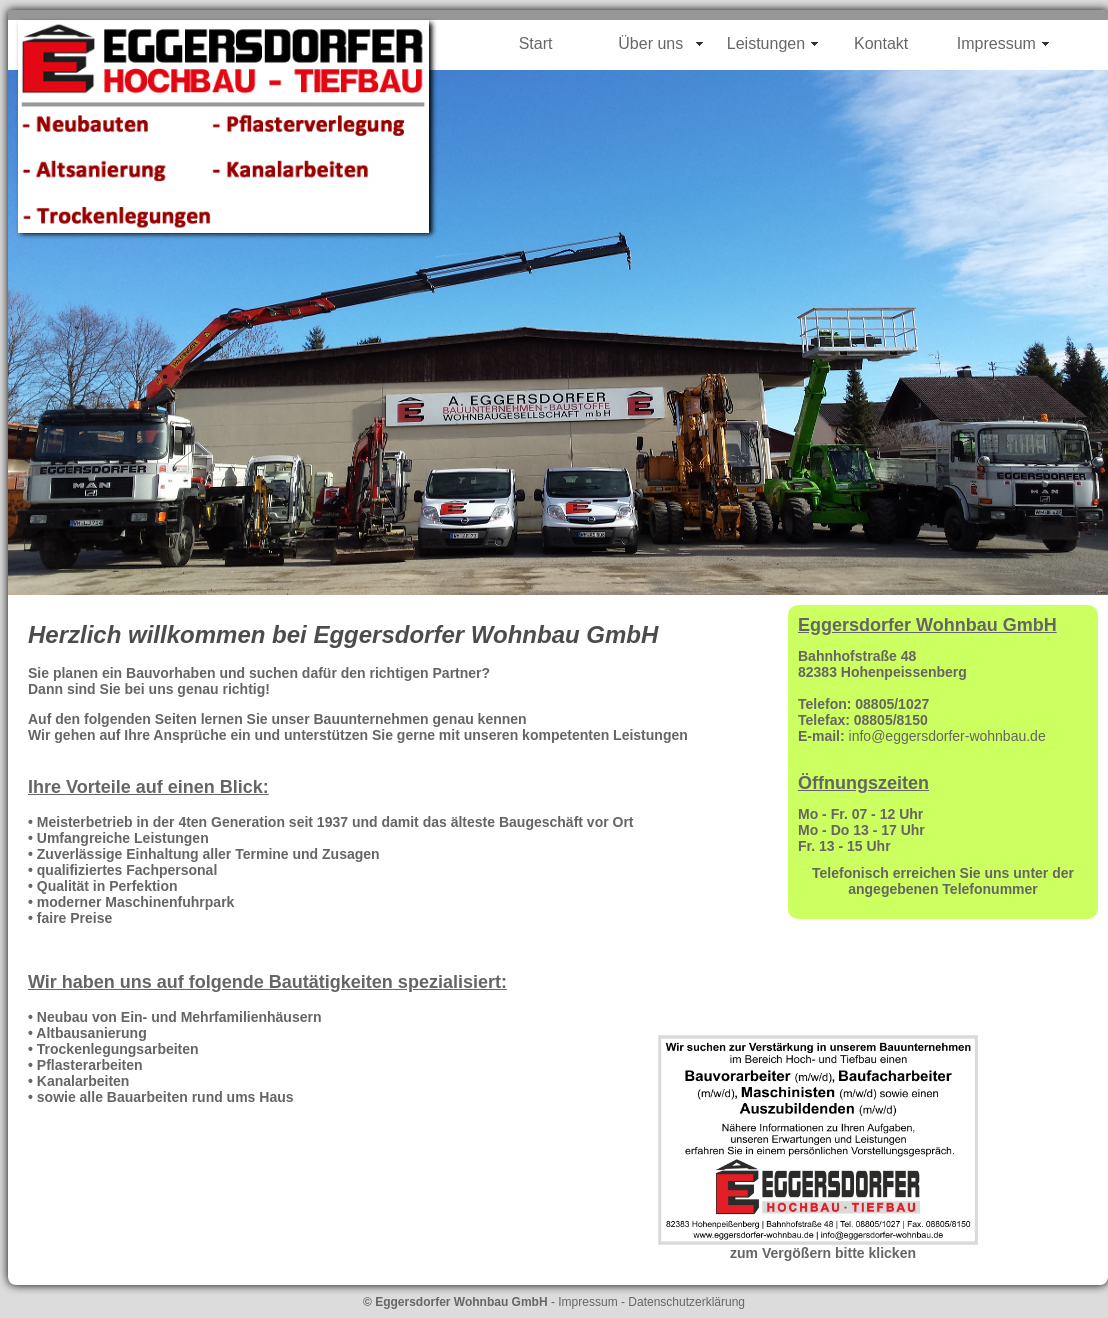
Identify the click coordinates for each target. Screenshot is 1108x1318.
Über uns (650, 43)
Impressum (996, 43)
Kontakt (881, 43)
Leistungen (766, 43)
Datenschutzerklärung (686, 1302)
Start (536, 43)
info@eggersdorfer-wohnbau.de (947, 736)
